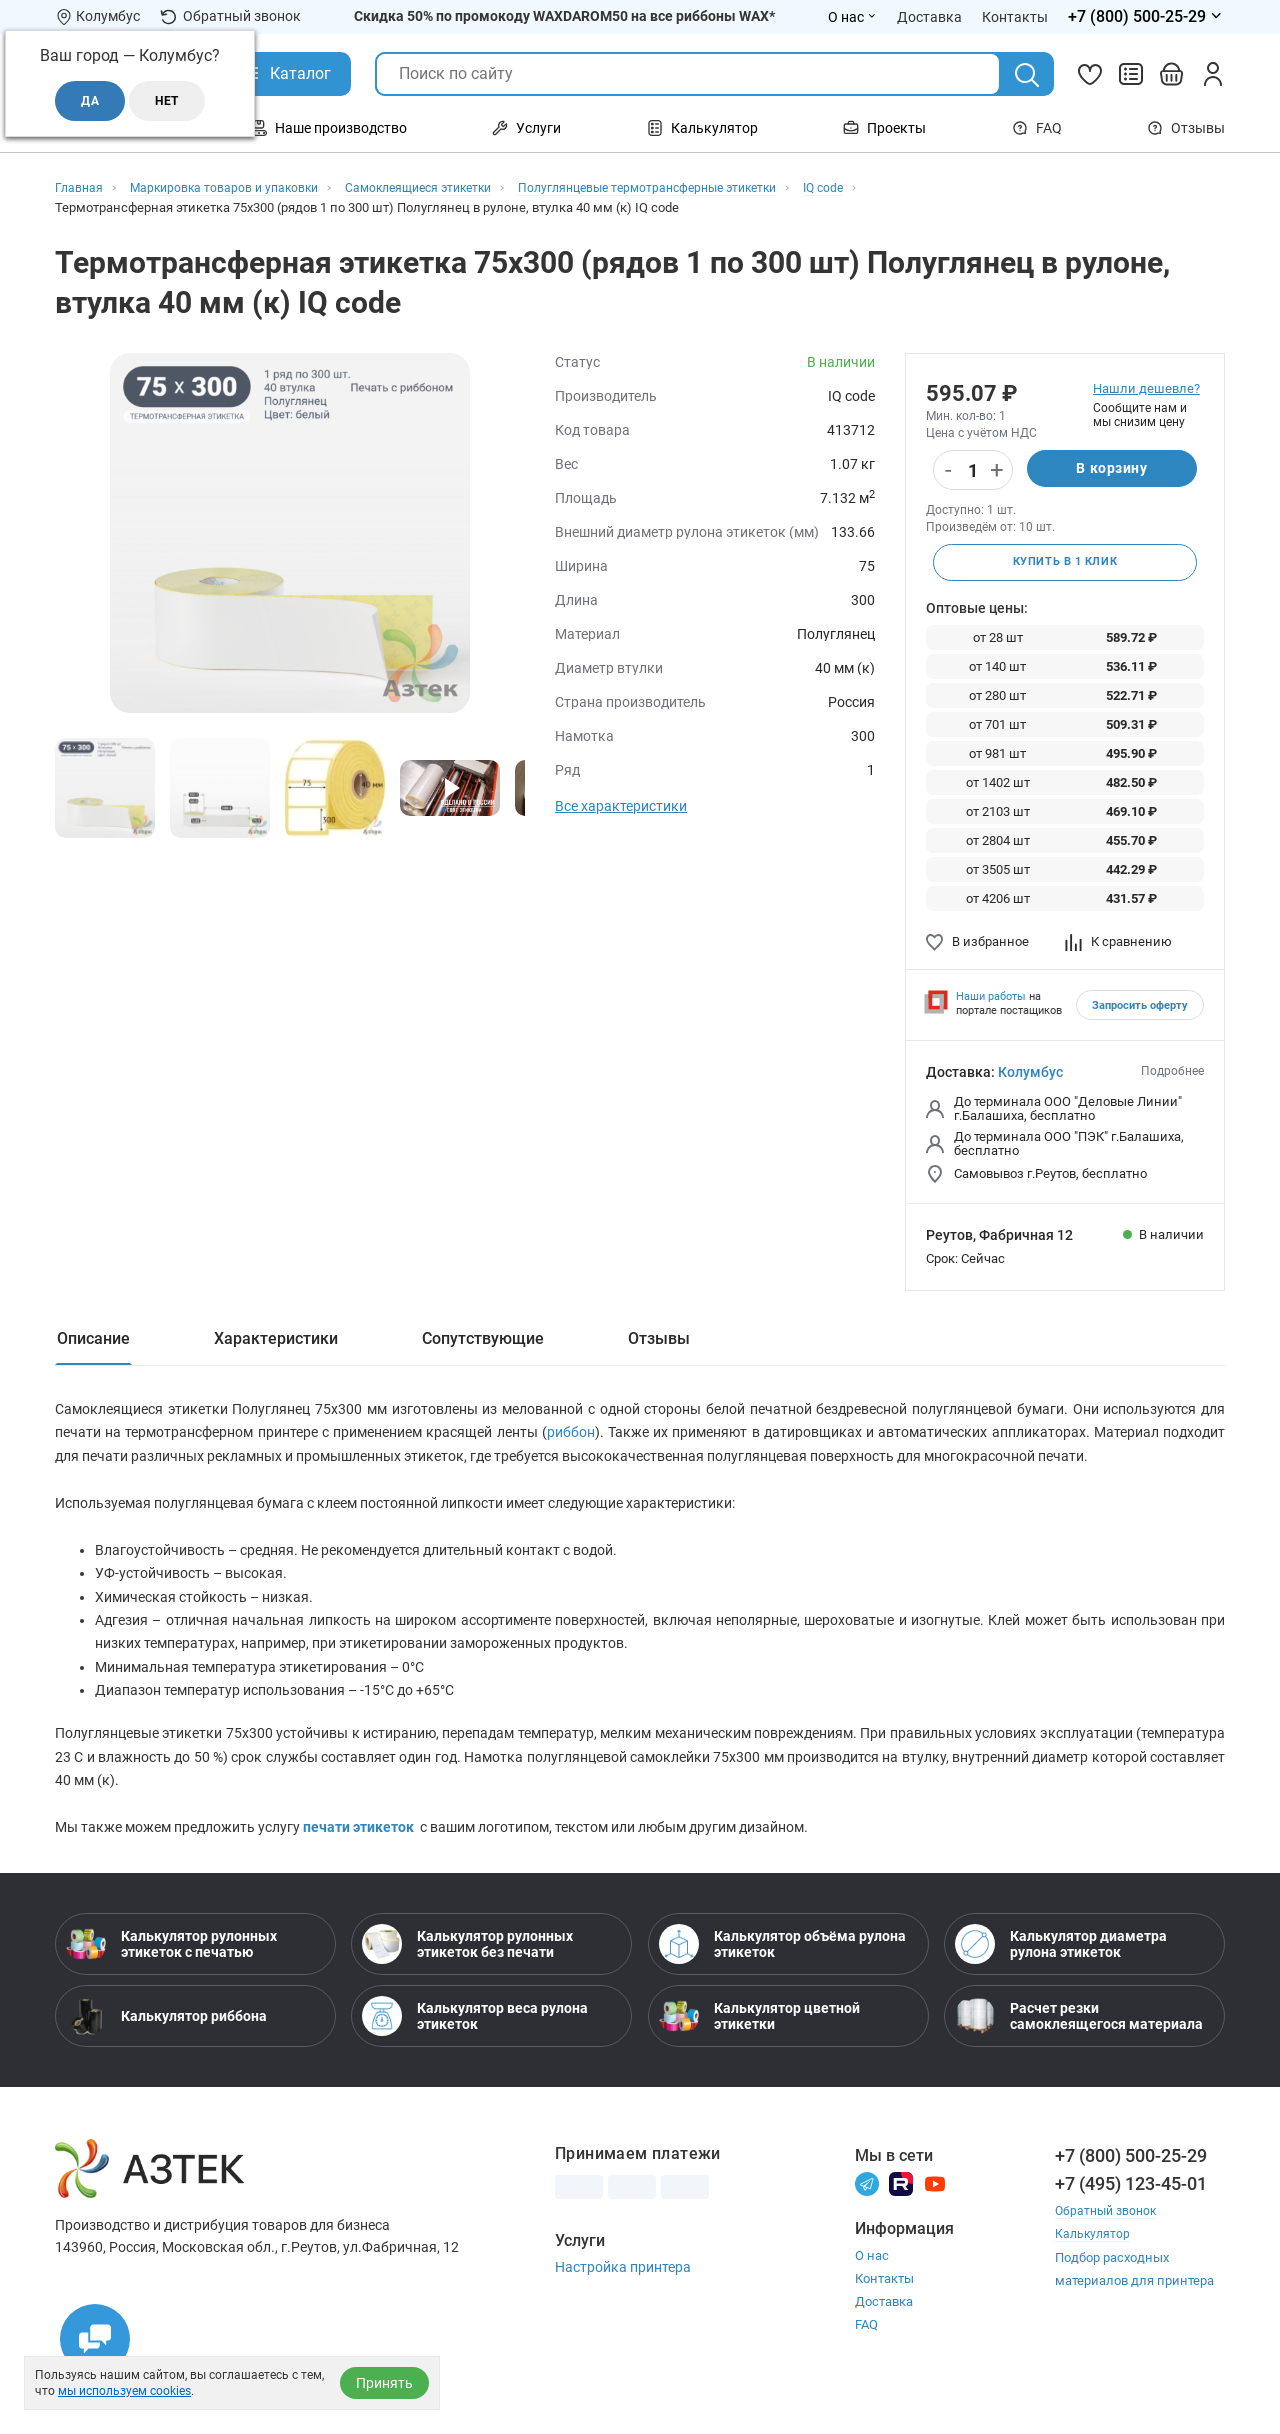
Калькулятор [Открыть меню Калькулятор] (702, 128)
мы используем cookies (124, 2391)
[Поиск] (1027, 75)
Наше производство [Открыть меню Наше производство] (329, 128)
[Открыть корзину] (1172, 74)
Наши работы (991, 999)
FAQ (1037, 128)
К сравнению (1118, 944)
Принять (384, 2383)
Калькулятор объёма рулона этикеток (782, 1970)
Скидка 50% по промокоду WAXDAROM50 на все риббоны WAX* (564, 16)
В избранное (977, 944)
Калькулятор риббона (166, 2042)
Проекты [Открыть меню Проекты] (884, 128)
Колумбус (1030, 1075)
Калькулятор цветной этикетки (759, 2042)
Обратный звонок (230, 16)
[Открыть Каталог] (285, 74)
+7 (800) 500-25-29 (1131, 2181)
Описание (93, 1341)
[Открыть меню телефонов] (1146, 17)
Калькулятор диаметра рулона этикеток (1061, 1970)
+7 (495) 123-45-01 (1131, 2209)
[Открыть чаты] (95, 2339)
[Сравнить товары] (1131, 74)
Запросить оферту (1140, 1008)
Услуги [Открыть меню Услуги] (526, 128)
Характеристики (276, 1341)
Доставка (884, 2327)
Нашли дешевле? (1146, 388)
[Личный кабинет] (1213, 74)
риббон (571, 1442)
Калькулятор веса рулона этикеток (475, 2042)
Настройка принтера (623, 2293)
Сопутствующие (483, 1341)
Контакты (884, 2304)
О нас (872, 2281)
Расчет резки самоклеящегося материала (1079, 2042)
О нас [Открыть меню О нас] (852, 17)
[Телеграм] (867, 2208)
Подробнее (1172, 1074)
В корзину (1111, 470)
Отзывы (1186, 128)
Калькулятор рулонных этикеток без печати (467, 1970)
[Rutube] (901, 2208)
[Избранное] (1090, 74)
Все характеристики (621, 806)
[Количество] (973, 471)
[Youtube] (935, 2208)
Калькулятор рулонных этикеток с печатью (171, 1970)
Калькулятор (1094, 2259)
